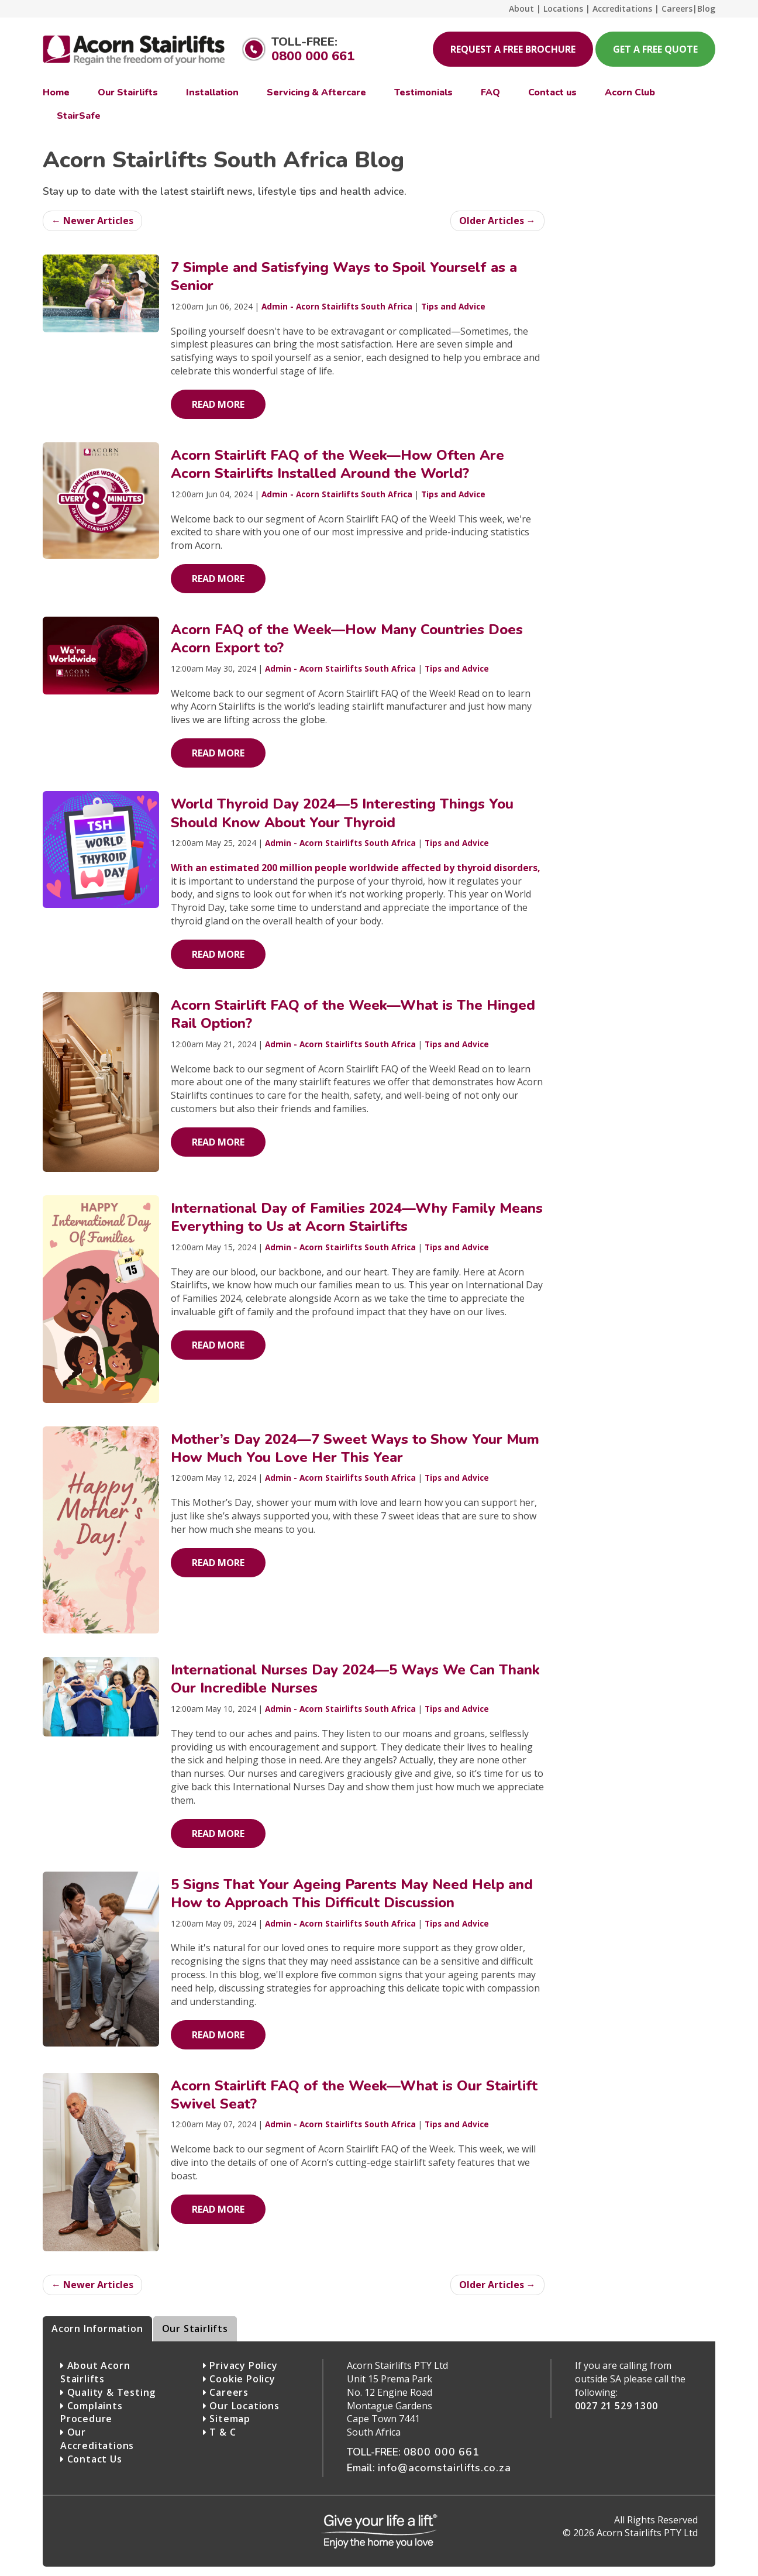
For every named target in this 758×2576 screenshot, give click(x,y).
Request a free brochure (513, 49)
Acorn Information (97, 2328)
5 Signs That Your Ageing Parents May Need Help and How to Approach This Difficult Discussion (352, 1893)
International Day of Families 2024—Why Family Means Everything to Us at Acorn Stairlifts (357, 1217)
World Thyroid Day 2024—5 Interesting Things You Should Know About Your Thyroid (342, 813)
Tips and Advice (453, 306)
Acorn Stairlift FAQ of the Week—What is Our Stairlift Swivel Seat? (354, 2094)
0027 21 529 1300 (616, 2405)
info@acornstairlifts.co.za (444, 2468)
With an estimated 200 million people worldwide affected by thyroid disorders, (355, 867)
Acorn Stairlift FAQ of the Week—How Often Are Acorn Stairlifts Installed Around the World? (337, 464)
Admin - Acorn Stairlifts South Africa (336, 306)
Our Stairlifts (195, 2328)
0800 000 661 (312, 56)
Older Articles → (497, 220)
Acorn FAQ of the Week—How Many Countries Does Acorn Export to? (347, 638)
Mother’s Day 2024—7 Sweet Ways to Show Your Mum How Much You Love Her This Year (355, 1448)
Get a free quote (655, 49)
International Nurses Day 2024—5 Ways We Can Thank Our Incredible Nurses (355, 1678)
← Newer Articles (92, 220)
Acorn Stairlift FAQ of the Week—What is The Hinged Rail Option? (353, 1014)
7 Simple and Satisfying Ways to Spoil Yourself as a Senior (344, 276)
